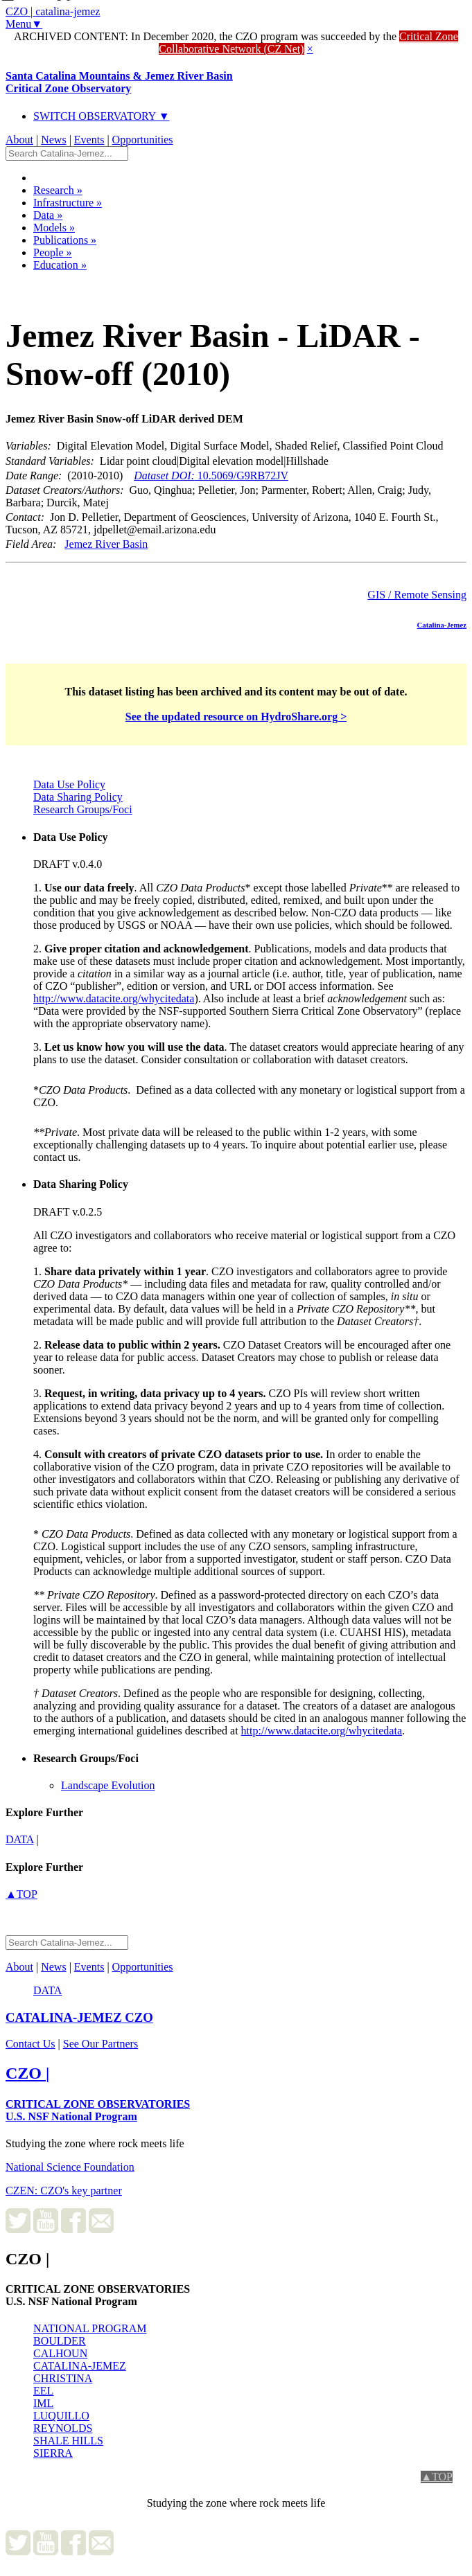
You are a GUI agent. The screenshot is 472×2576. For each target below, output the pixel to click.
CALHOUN (60, 2353)
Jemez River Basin (106, 544)
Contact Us (30, 2044)
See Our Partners (100, 2044)
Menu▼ (24, 24)
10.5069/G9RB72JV (211, 475)
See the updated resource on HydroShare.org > (236, 716)
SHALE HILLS (68, 2440)
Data (47, 215)
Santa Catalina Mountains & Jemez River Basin (119, 82)
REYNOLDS (62, 2428)
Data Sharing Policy (78, 797)
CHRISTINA (62, 2378)
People (52, 252)
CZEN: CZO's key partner (64, 2190)
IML (43, 2403)
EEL (43, 2391)
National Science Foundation (70, 2167)
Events (89, 139)
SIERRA (53, 2453)
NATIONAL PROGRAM (89, 2328)
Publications (64, 240)
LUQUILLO (61, 2416)
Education (60, 265)
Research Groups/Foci (82, 809)
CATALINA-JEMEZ (79, 2366)
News (53, 139)
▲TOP (21, 1894)
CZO (79, 2017)
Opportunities (142, 139)
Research (57, 190)
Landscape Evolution (108, 1785)
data (20, 1839)
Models (54, 227)
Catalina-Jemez (441, 625)
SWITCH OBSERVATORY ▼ (101, 116)
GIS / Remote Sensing (416, 595)
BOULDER (59, 2341)
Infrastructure (67, 202)
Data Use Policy (69, 784)
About (19, 139)
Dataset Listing (53, 283)
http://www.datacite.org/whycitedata (113, 998)
